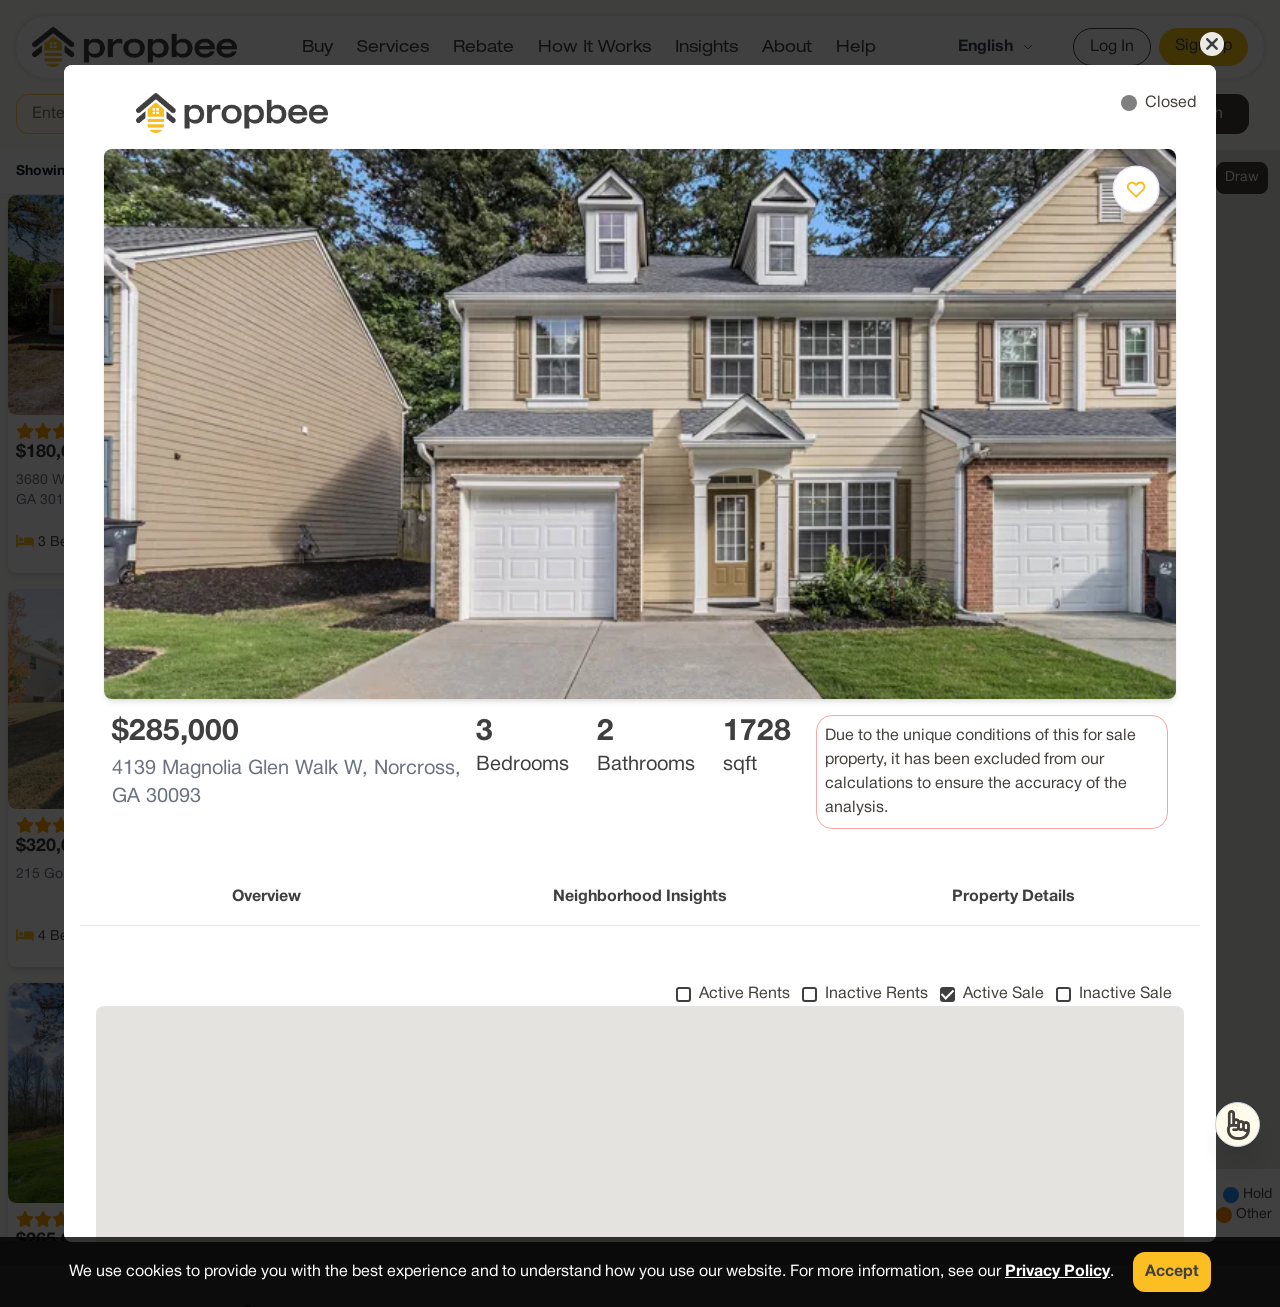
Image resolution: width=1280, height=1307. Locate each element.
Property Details (1013, 897)
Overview (266, 897)
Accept (1172, 1272)
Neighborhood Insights (640, 897)
